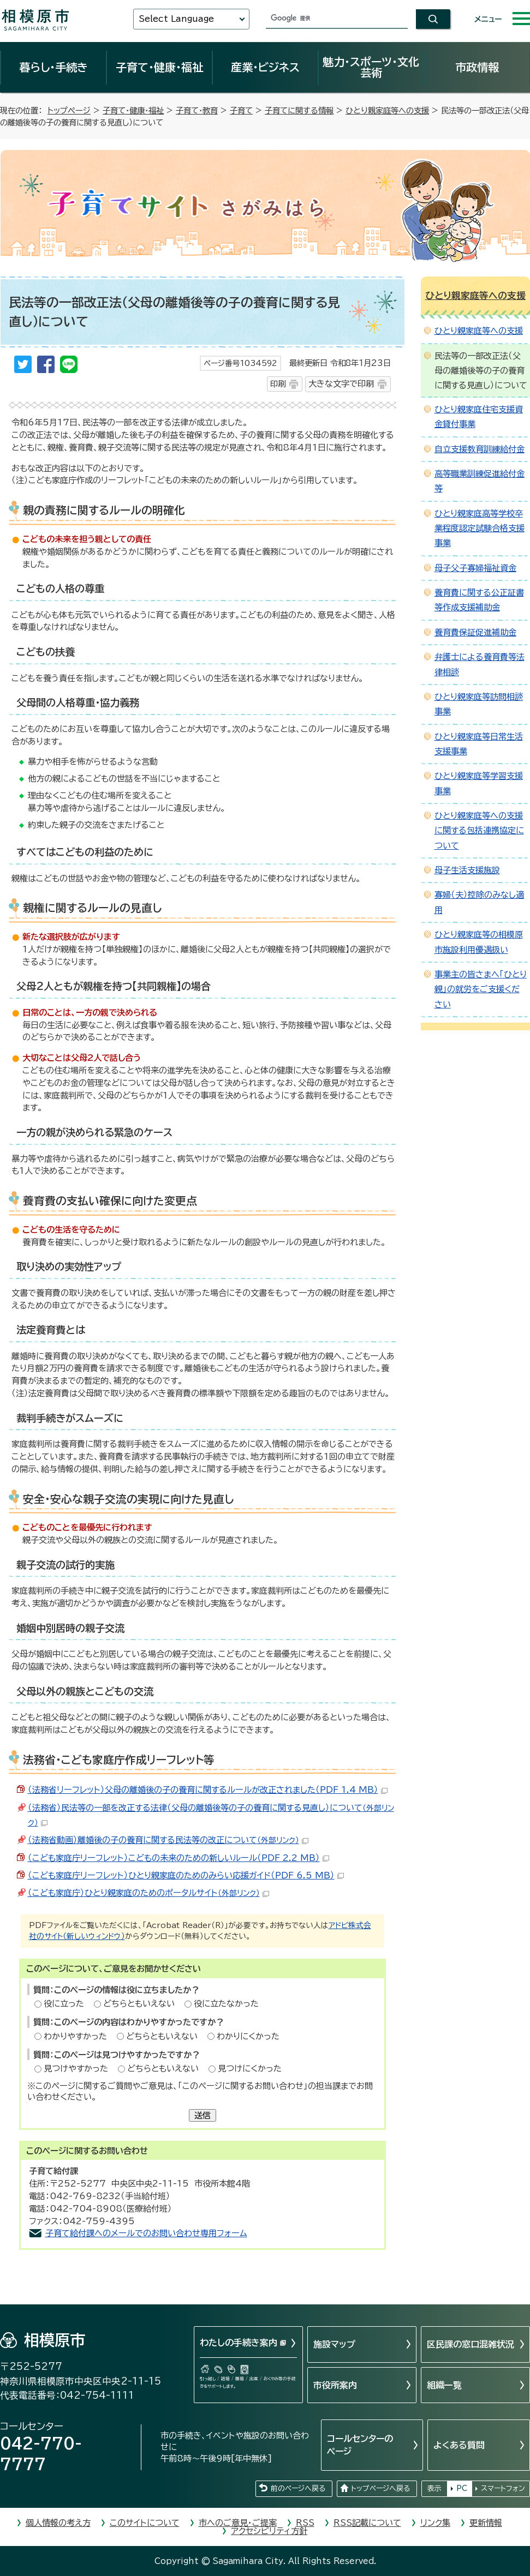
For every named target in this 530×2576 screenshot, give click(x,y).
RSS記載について (367, 2523)
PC (461, 2488)
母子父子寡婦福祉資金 (475, 568)
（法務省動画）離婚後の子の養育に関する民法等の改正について (168, 1840)
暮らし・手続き (53, 67)
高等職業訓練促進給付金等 (479, 481)
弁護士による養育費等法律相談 (479, 664)
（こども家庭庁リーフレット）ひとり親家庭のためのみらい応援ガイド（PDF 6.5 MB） (186, 1875)
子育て (241, 110)
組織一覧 (444, 2385)
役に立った (64, 2003)
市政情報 (477, 67)
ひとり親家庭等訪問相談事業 (478, 704)
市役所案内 (335, 2385)
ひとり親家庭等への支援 (387, 110)
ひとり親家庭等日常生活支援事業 (478, 743)
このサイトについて (145, 2523)
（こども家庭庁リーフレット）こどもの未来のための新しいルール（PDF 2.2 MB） (178, 1858)
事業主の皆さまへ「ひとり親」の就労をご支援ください (480, 989)
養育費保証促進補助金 (475, 632)
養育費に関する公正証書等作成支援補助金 (479, 600)
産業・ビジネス (265, 67)
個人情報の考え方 (58, 2523)
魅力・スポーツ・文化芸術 (371, 67)
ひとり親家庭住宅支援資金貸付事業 (478, 416)
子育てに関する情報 (299, 110)
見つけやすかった (76, 2068)
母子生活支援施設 (467, 870)
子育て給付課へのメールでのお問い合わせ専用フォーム (146, 2233)
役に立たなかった (226, 2003)
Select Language (176, 19)
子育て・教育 (197, 110)
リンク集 (435, 2523)
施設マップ (334, 2344)
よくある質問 (459, 2445)
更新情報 (485, 2523)
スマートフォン (503, 2488)
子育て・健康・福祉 (159, 67)
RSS (305, 2523)
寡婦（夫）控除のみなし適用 (479, 902)
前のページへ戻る (298, 2488)
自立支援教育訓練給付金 (479, 449)
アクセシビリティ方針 (269, 2531)
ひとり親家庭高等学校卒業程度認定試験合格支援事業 (479, 528)
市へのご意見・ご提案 (238, 2523)
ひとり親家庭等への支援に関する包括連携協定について (479, 831)
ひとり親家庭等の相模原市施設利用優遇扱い (478, 941)
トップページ (69, 110)
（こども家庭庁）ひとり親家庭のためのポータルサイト (148, 1893)
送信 (202, 2115)
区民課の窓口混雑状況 (470, 2344)
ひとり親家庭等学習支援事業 (478, 783)
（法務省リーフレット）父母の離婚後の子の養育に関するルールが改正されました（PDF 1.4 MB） (208, 1790)
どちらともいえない (139, 2003)
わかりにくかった (248, 2036)
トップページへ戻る (380, 2488)
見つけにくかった (250, 2068)
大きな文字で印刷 (341, 384)
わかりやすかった (75, 2036)
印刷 (277, 384)
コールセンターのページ (360, 2444)
